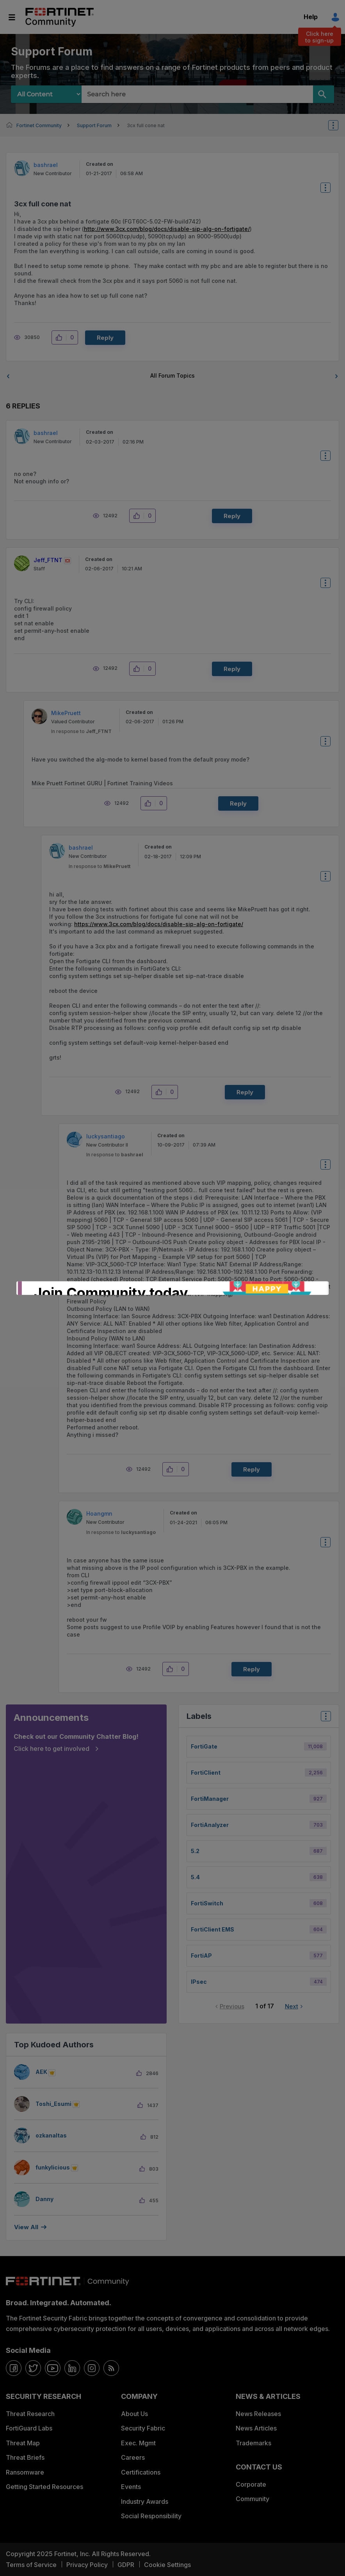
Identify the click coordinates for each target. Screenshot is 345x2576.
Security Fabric (143, 2428)
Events (131, 2487)
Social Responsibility (151, 2516)
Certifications (140, 2472)
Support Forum (94, 125)
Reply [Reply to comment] (232, 516)
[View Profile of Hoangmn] (99, 1513)
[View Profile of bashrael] (46, 165)
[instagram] (92, 2368)
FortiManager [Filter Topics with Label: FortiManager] (210, 1798)
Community (252, 2499)
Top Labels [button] (324, 1719)
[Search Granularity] (46, 94)
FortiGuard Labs (29, 2428)
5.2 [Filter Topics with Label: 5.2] (195, 1851)
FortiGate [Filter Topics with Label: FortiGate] (204, 1746)
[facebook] (13, 2368)
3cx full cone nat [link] (146, 125)
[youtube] (52, 2368)
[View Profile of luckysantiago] (105, 1136)
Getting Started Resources (44, 2487)
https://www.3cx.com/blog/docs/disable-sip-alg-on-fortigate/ (158, 924)
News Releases (258, 2414)
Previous (232, 2006)
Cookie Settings (167, 2565)
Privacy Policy (87, 2565)
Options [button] (338, 125)
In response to (81, 731)
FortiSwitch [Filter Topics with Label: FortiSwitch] (207, 1903)
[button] (61, 337)
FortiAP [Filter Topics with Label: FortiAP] (201, 1955)
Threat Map (23, 2443)
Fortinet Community (59, 17)
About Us (134, 2414)
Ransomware (25, 2472)
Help (311, 17)
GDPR (125, 2565)
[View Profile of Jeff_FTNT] (48, 560)
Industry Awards (144, 2501)
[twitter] (33, 2368)
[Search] (323, 94)
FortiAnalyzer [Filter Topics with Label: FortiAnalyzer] (210, 1824)
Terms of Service (31, 2565)
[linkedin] (72, 2368)
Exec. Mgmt (138, 2443)
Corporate (251, 2484)
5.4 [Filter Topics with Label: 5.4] (195, 1877)
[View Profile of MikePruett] (66, 713)
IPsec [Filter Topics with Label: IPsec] (199, 1981)
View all (26, 2227)
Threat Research (30, 2414)
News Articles (256, 2428)
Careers (133, 2457)
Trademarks (253, 2443)
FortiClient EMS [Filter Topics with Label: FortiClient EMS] (212, 1929)
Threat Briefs (25, 2457)
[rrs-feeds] (111, 2368)
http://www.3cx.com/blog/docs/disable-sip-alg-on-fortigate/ (167, 228)
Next (291, 2006)
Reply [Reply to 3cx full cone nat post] (105, 337)
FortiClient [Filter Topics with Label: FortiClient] (206, 1772)
